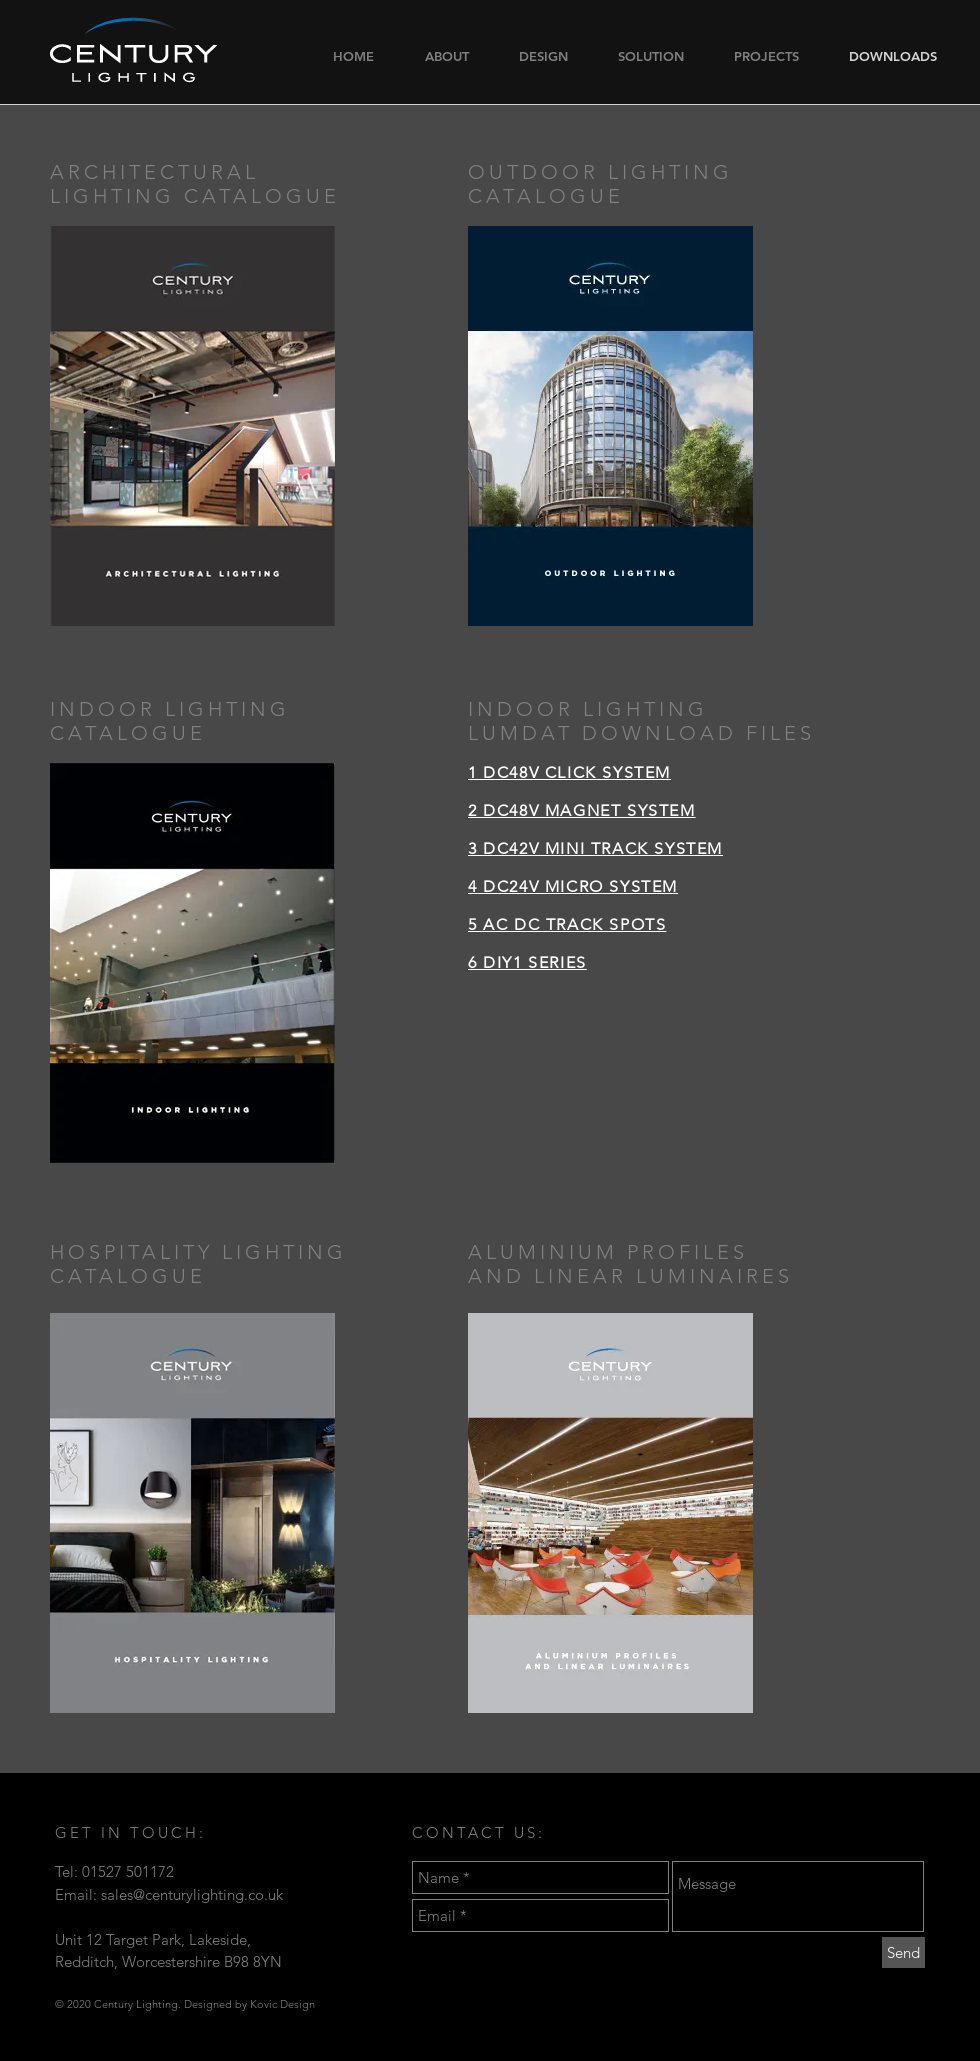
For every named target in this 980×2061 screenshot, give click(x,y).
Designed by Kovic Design (249, 2004)
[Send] (903, 1952)
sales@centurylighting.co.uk (192, 1894)
